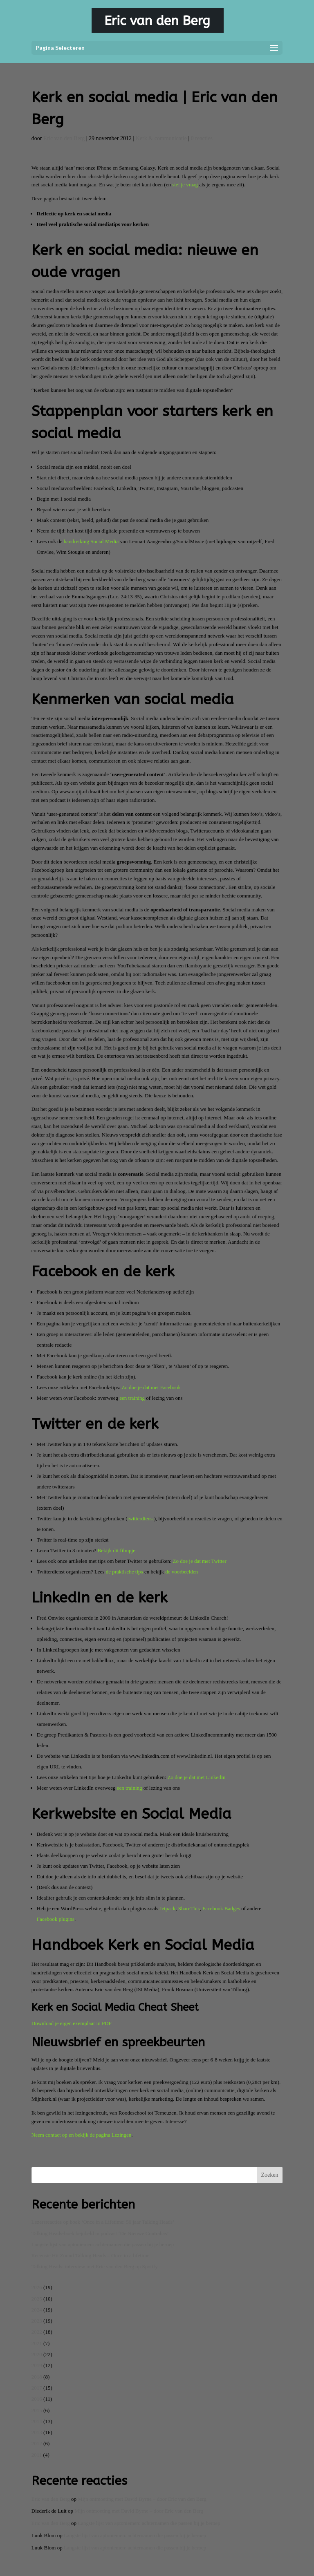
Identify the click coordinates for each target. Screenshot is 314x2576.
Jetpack (167, 1908)
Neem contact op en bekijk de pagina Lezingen (81, 2135)
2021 (36, 2343)
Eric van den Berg (64, 138)
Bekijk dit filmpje (116, 1550)
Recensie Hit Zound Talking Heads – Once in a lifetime (90, 2255)
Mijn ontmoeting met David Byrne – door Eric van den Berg (142, 2499)
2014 (36, 2421)
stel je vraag (185, 184)
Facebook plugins (55, 1919)
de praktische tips (124, 1572)
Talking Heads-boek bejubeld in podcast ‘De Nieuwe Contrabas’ (100, 2233)
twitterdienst (141, 1518)
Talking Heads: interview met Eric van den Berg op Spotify (94, 2266)
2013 (36, 2432)
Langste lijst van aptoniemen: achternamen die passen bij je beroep (102, 2244)
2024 (36, 2310)
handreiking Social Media (91, 541)
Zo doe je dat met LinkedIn (197, 1777)
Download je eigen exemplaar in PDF (71, 2023)
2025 (36, 2299)
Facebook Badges (221, 1908)
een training (132, 1398)
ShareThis (189, 1908)
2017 (36, 2388)
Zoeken (269, 2175)
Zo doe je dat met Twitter (200, 1561)
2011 (36, 2455)
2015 (36, 2410)
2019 (36, 2365)
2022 (36, 2332)
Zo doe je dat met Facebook (151, 1387)
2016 (36, 2399)
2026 (36, 2287)
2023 (36, 2321)
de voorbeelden (181, 1572)
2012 (36, 2443)
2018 (36, 2377)
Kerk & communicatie (161, 138)
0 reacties (202, 138)
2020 (36, 2354)
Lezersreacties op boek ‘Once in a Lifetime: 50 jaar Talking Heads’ (103, 2222)
